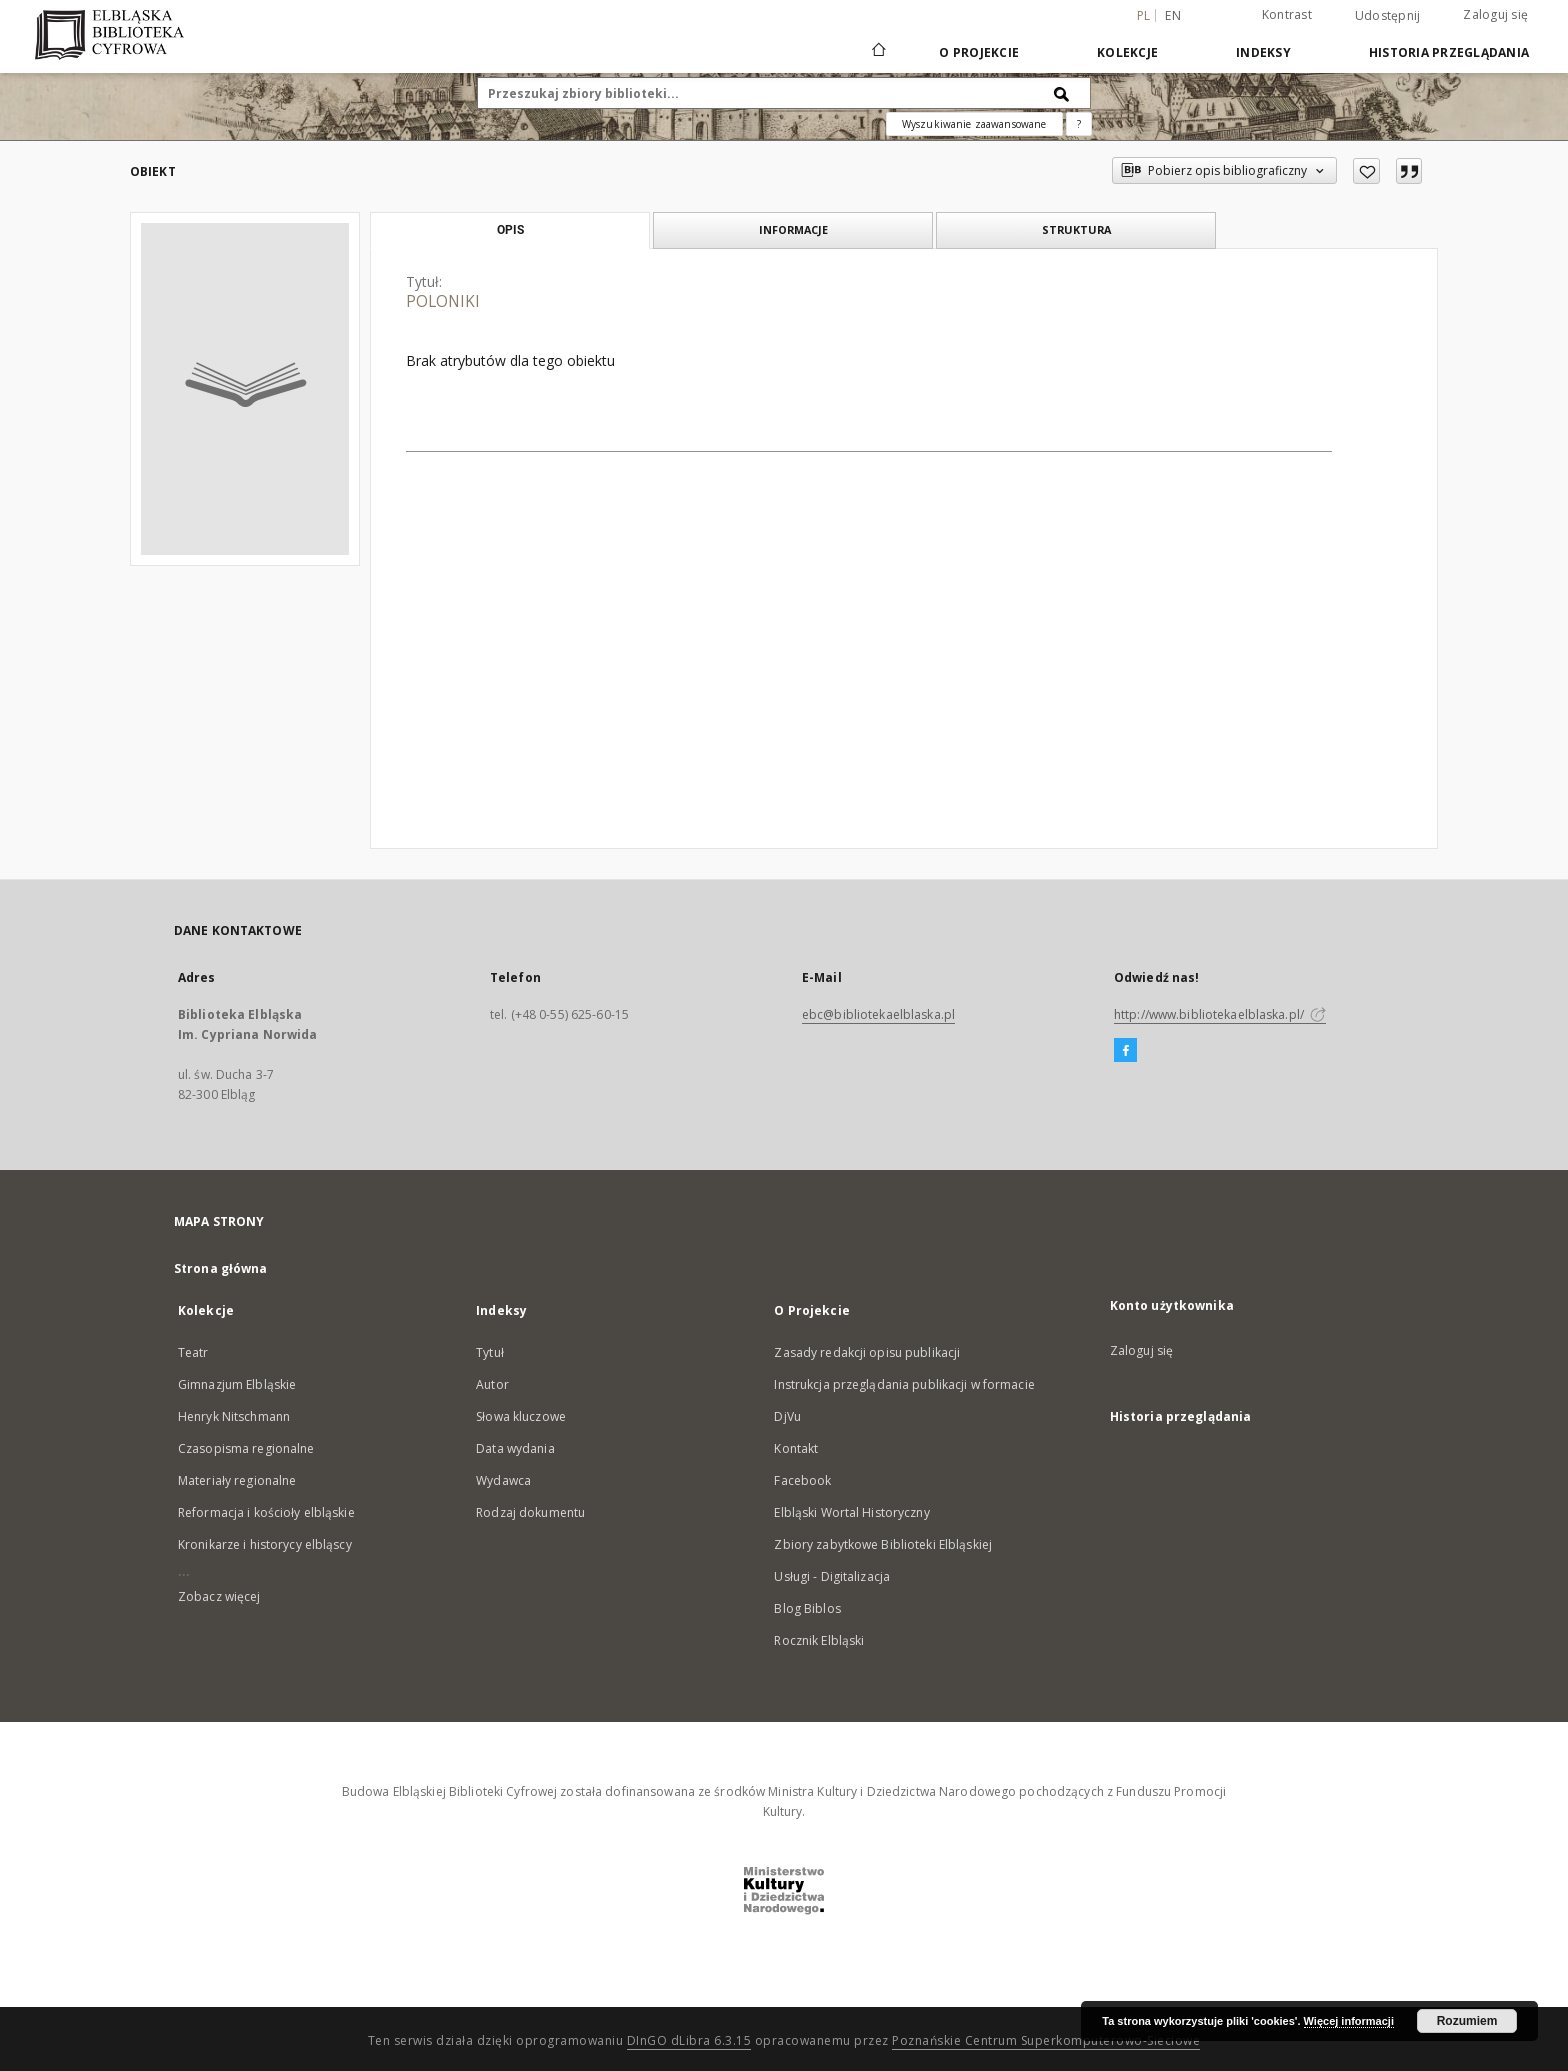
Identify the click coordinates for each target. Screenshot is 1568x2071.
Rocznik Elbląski (819, 1640)
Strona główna (221, 1268)
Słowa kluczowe (521, 1416)
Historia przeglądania (1449, 52)
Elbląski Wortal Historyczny (851, 1512)
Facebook (802, 1480)
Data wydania (515, 1448)
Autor (492, 1384)
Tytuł (490, 1352)
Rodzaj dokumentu (530, 1512)
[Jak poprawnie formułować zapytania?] (1079, 124)
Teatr (193, 1352)
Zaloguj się (1495, 14)
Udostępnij (1388, 16)
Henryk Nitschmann (234, 1416)
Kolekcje (1127, 52)
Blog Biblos (807, 1608)
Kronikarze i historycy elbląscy (265, 1544)
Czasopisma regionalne (246, 1448)
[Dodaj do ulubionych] (1366, 171)
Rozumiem (1467, 2021)
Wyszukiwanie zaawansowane (974, 124)
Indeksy (1263, 52)
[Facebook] (1125, 1051)
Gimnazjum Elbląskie (237, 1384)
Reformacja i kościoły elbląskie (266, 1512)
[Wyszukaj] (1062, 93)
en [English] (1173, 15)
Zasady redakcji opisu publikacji (867, 1352)
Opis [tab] (510, 230)
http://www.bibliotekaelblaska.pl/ (1220, 1014)
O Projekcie (979, 52)
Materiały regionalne (237, 1480)
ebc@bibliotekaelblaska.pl (878, 1014)
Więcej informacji (1349, 2021)
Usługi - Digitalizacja (832, 1576)
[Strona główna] (877, 52)
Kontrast (1287, 14)
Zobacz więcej (219, 1596)
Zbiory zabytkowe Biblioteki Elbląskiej (883, 1544)
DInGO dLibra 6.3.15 (689, 2040)
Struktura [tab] (1076, 229)
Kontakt (796, 1448)
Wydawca (503, 1480)
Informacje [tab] (793, 229)
